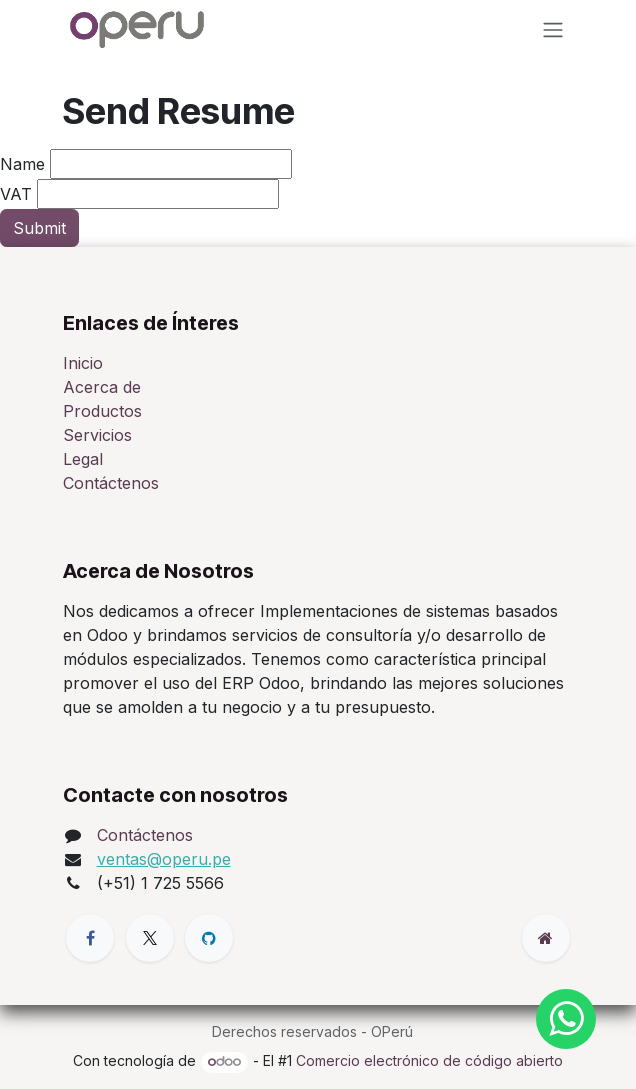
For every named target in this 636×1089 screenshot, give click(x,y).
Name (22, 164)
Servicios (97, 435)
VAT (16, 194)
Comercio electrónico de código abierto (429, 1060)
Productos (102, 411)
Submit (39, 228)
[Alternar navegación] (553, 29)
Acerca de (102, 387)
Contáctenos (111, 483)
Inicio (83, 363)
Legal (83, 459)
